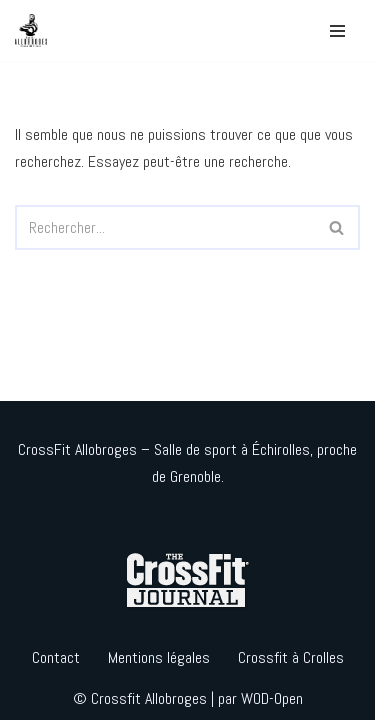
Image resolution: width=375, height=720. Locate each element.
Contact (56, 657)
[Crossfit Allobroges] (36, 30)
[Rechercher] (165, 227)
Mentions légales (159, 657)
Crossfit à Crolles (291, 657)
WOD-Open (272, 698)
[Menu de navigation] (337, 31)
